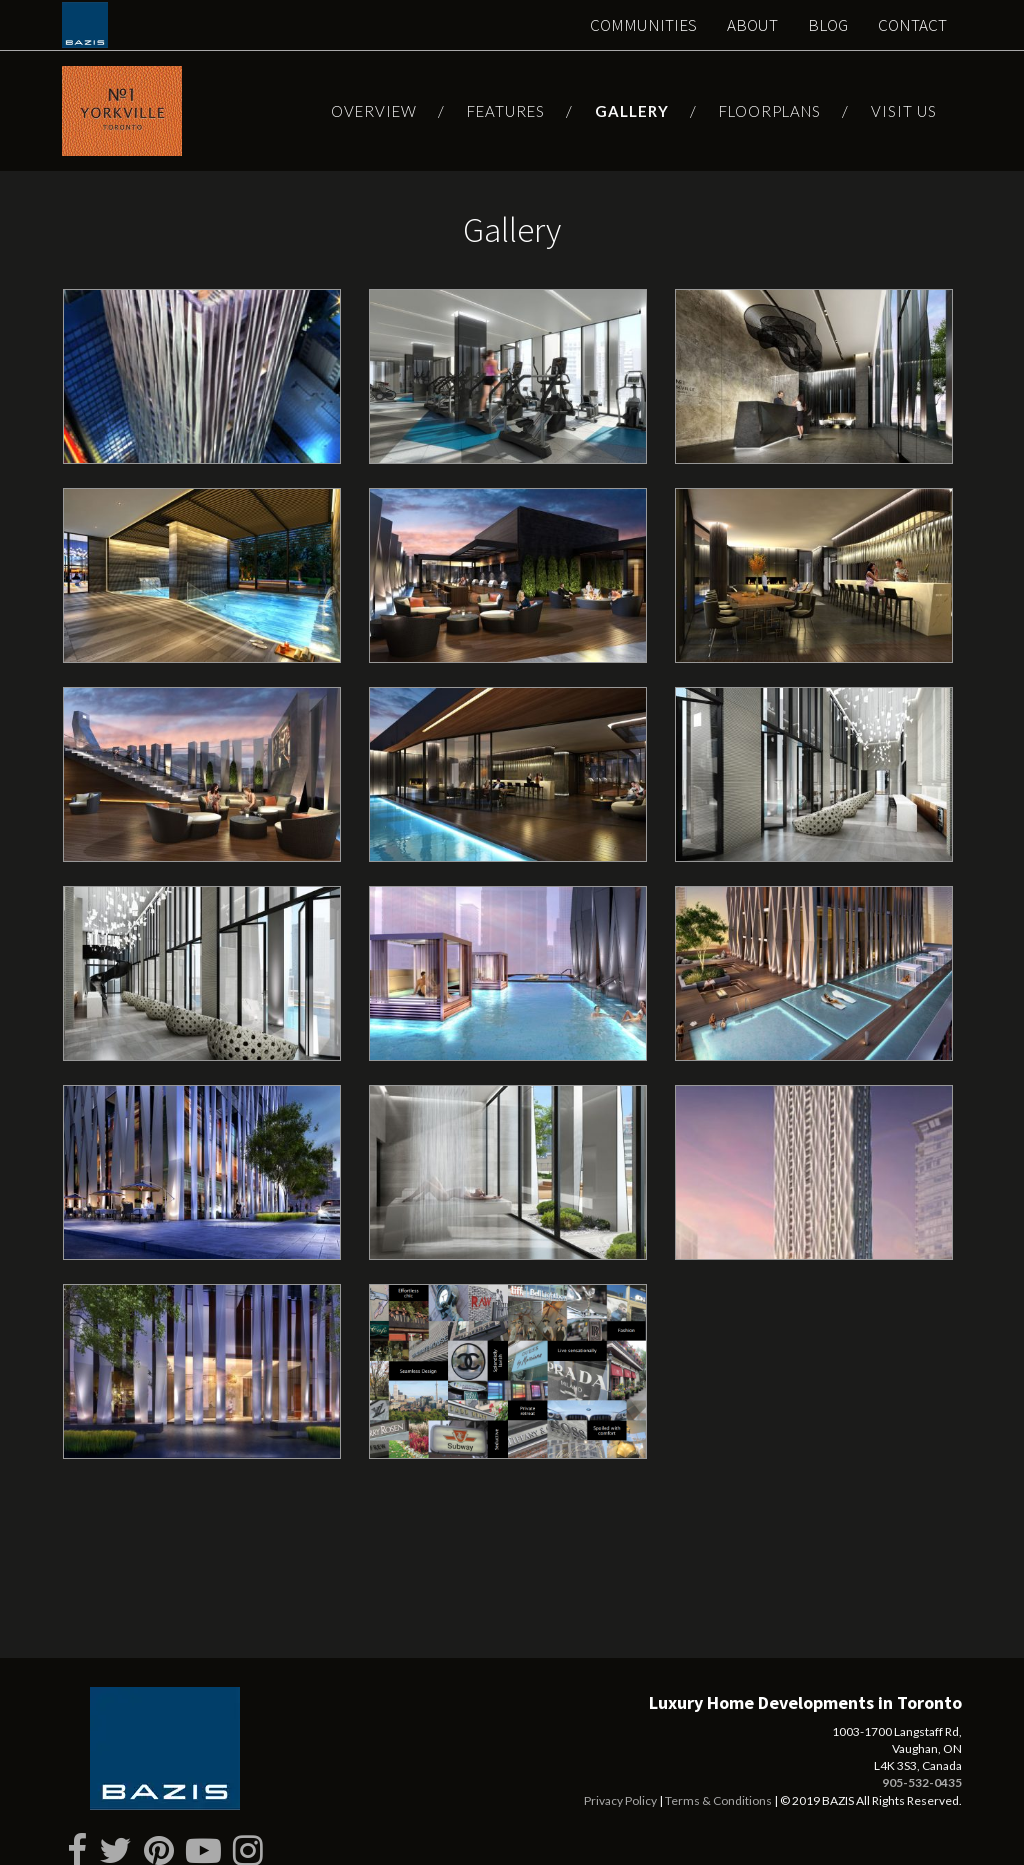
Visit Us (904, 111)
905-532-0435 (922, 1767)
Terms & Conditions (718, 1785)
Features (506, 111)
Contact (912, 25)
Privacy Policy (620, 1785)
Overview (374, 111)
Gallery (632, 111)
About (752, 25)
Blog (828, 25)
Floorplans (770, 111)
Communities (643, 25)
